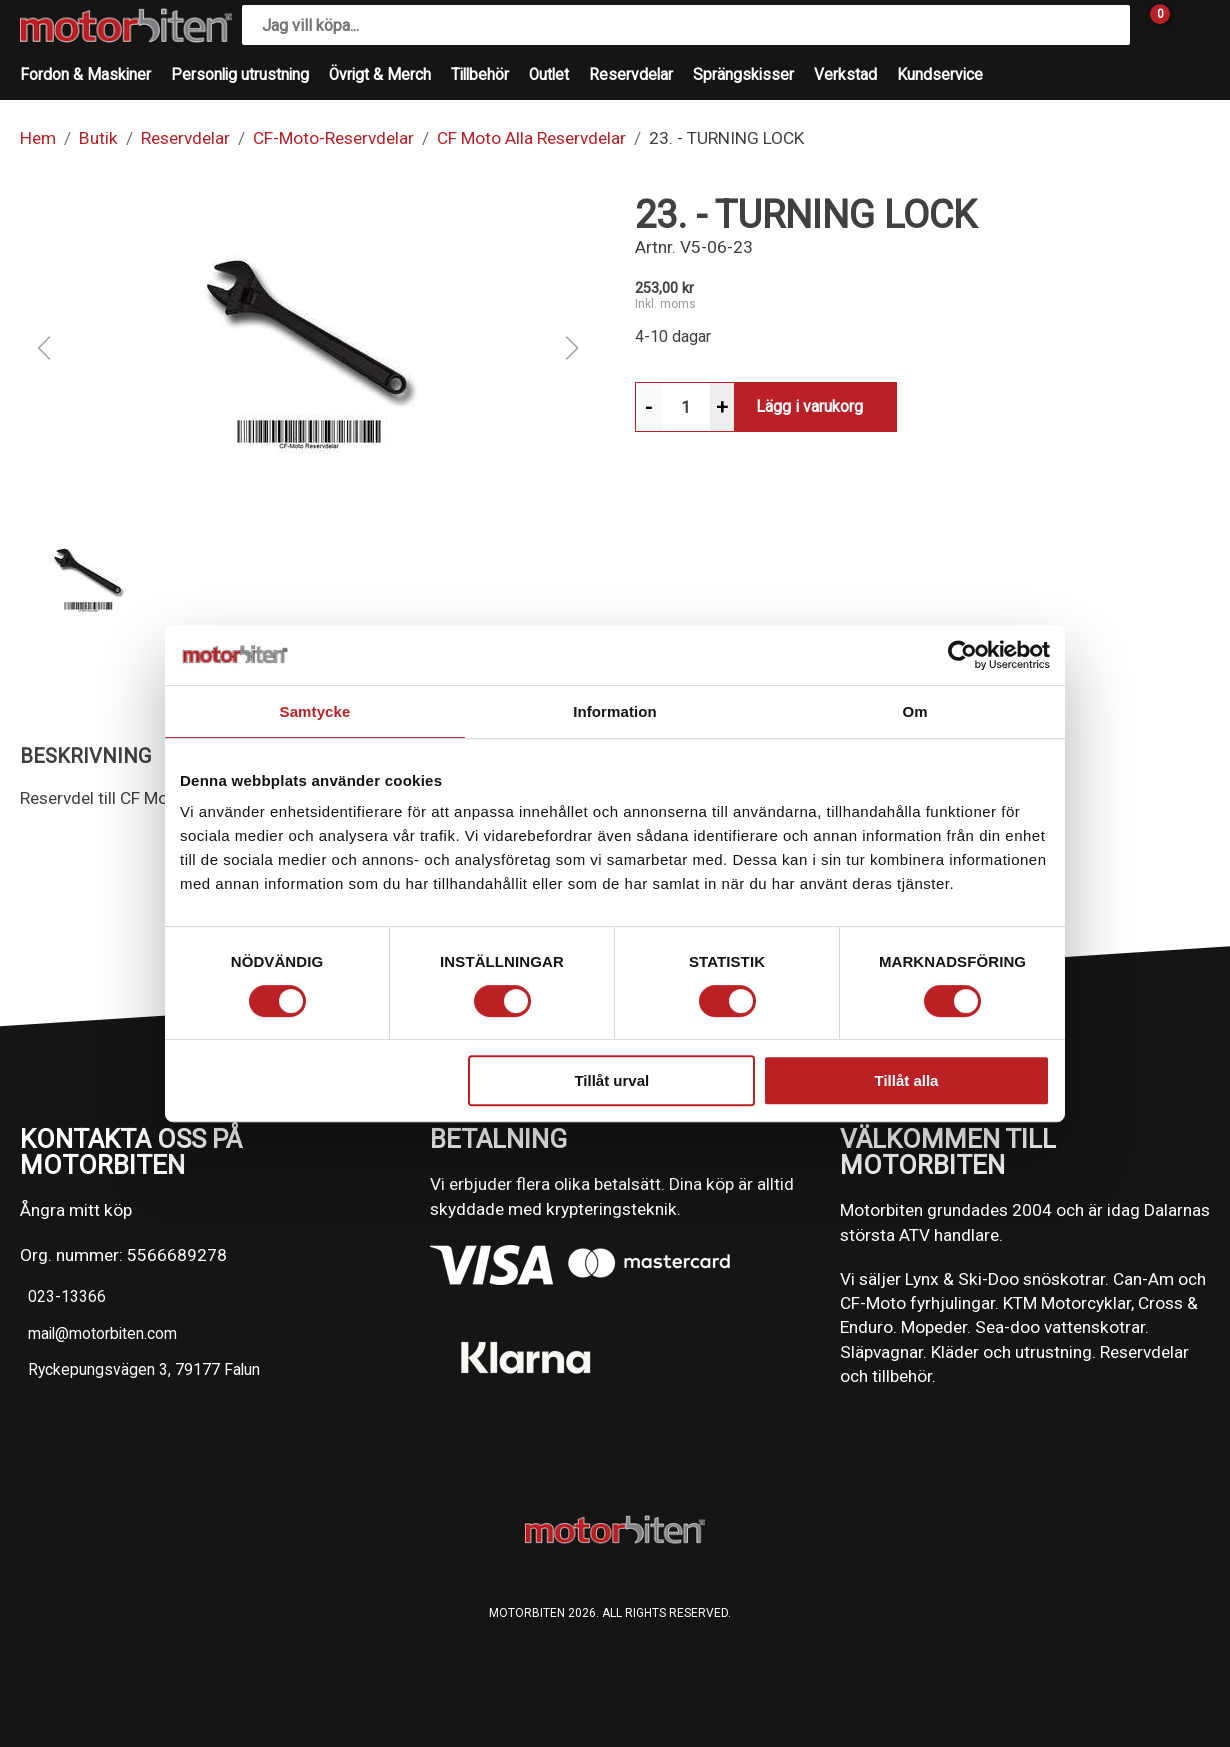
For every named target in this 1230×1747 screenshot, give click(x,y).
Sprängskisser (743, 75)
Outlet (549, 75)
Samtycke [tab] (315, 711)
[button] (308, 348)
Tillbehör (480, 75)
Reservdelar (631, 75)
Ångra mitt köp (76, 1210)
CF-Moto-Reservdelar (333, 138)
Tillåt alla (906, 1080)
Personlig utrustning (240, 75)
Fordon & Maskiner (85, 75)
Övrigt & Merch (380, 75)
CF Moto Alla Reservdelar (531, 138)
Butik (98, 138)
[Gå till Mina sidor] (1190, 25)
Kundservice (940, 75)
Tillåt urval (611, 1080)
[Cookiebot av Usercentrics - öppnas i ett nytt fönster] (962, 655)
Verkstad (845, 75)
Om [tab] (914, 711)
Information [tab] (615, 711)
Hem (38, 138)
